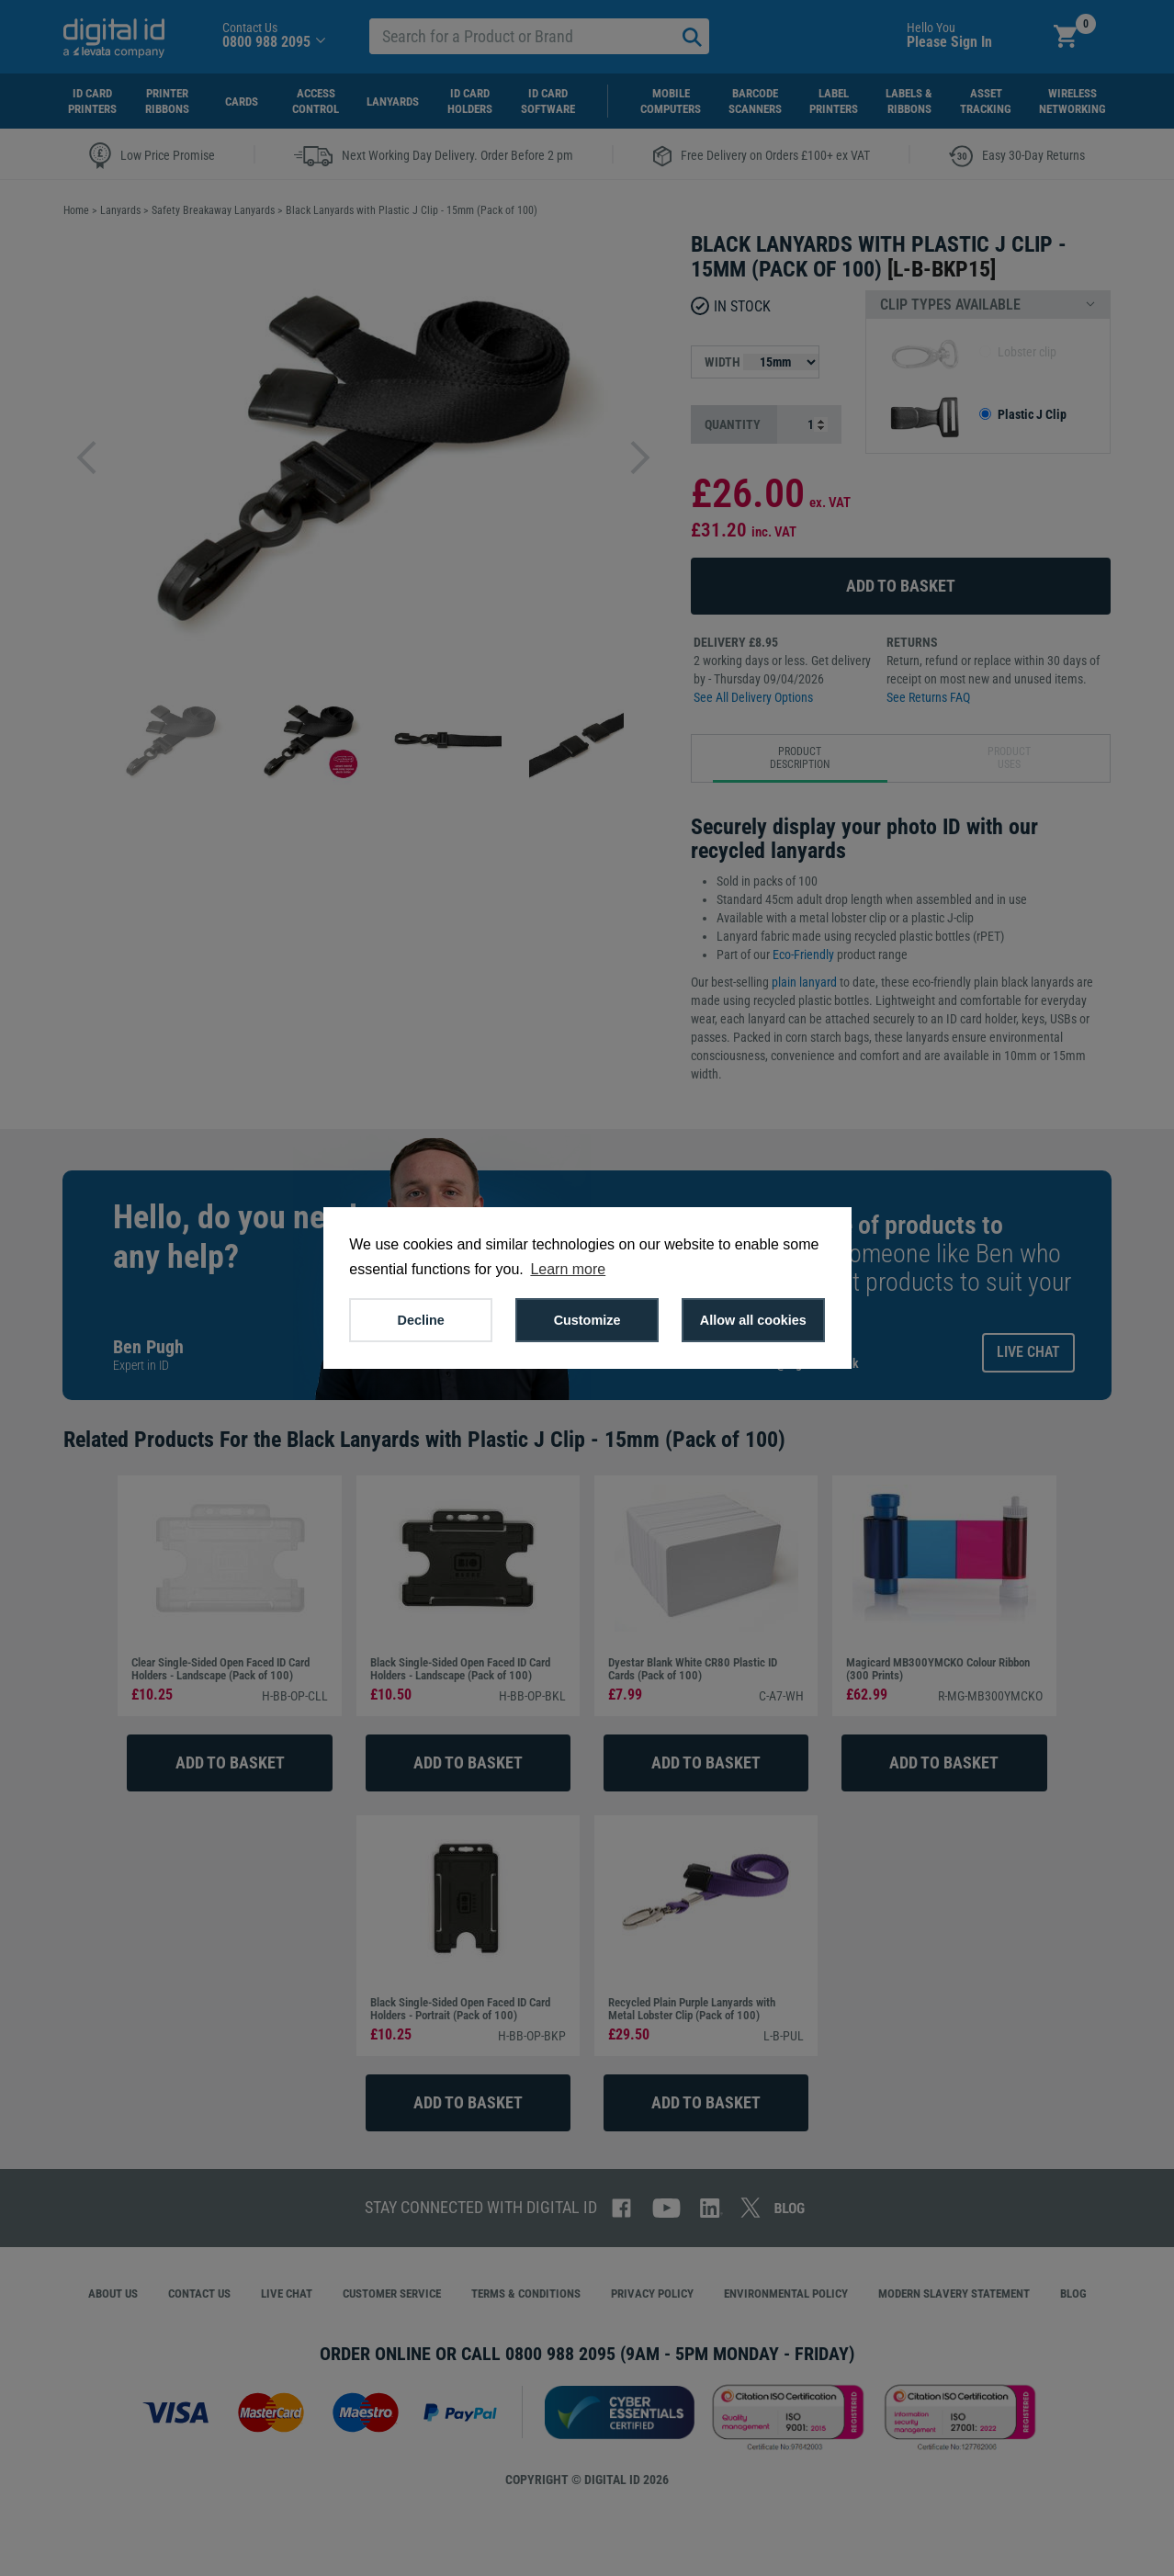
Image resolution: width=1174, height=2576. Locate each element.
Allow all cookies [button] (753, 1320)
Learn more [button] (567, 1269)
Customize (587, 1320)
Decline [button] (421, 1320)
